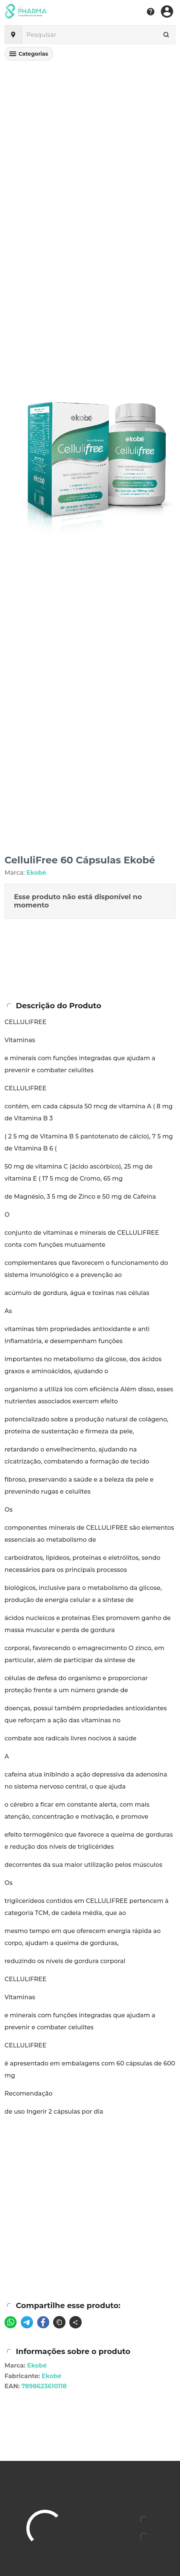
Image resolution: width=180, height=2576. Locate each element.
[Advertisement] (90, 2244)
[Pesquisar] (93, 35)
